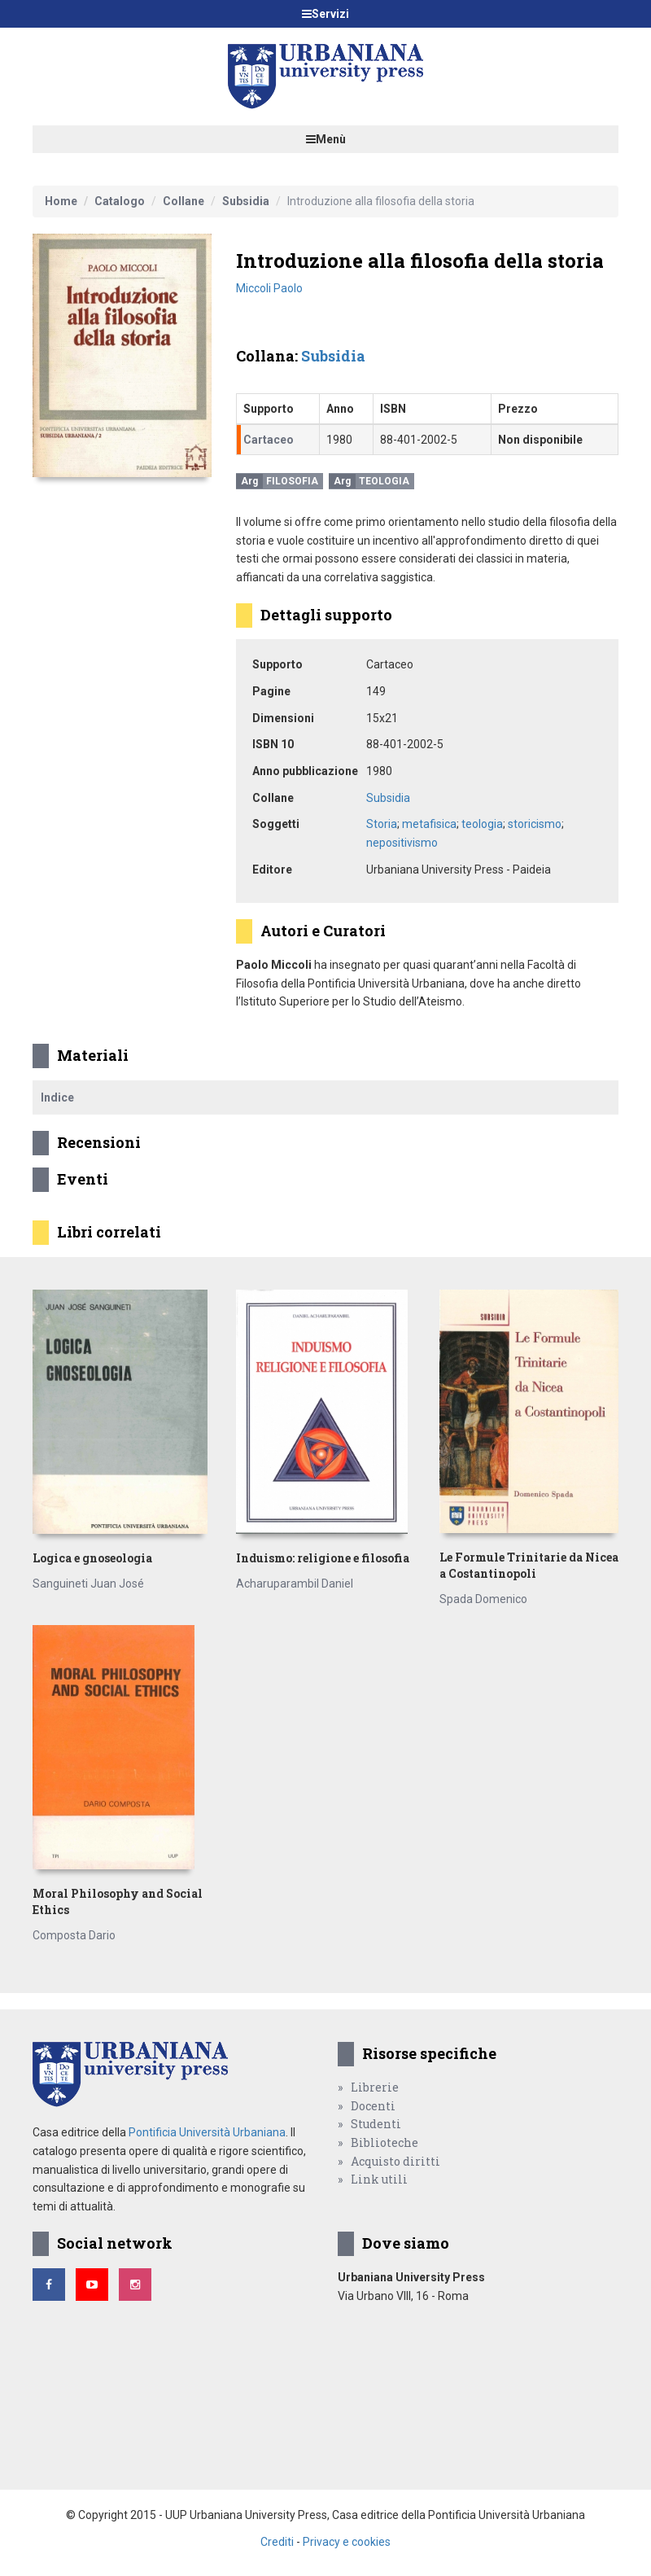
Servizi (325, 13)
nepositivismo (402, 842)
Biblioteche (384, 2142)
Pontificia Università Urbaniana (207, 2132)
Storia (381, 823)
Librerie (375, 2087)
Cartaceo (268, 439)
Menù (326, 139)
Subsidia (245, 201)
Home (61, 201)
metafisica (429, 823)
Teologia (384, 481)
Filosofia (292, 481)
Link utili (379, 2179)
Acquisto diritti (395, 2161)
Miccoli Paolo (269, 288)
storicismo (534, 823)
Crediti (277, 2541)
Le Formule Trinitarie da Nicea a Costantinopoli (528, 1565)
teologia (482, 823)
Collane (183, 201)
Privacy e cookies (347, 2541)
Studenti (376, 2123)
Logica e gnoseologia (92, 1558)
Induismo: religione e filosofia (322, 1558)
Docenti (373, 2106)
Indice (57, 1097)
